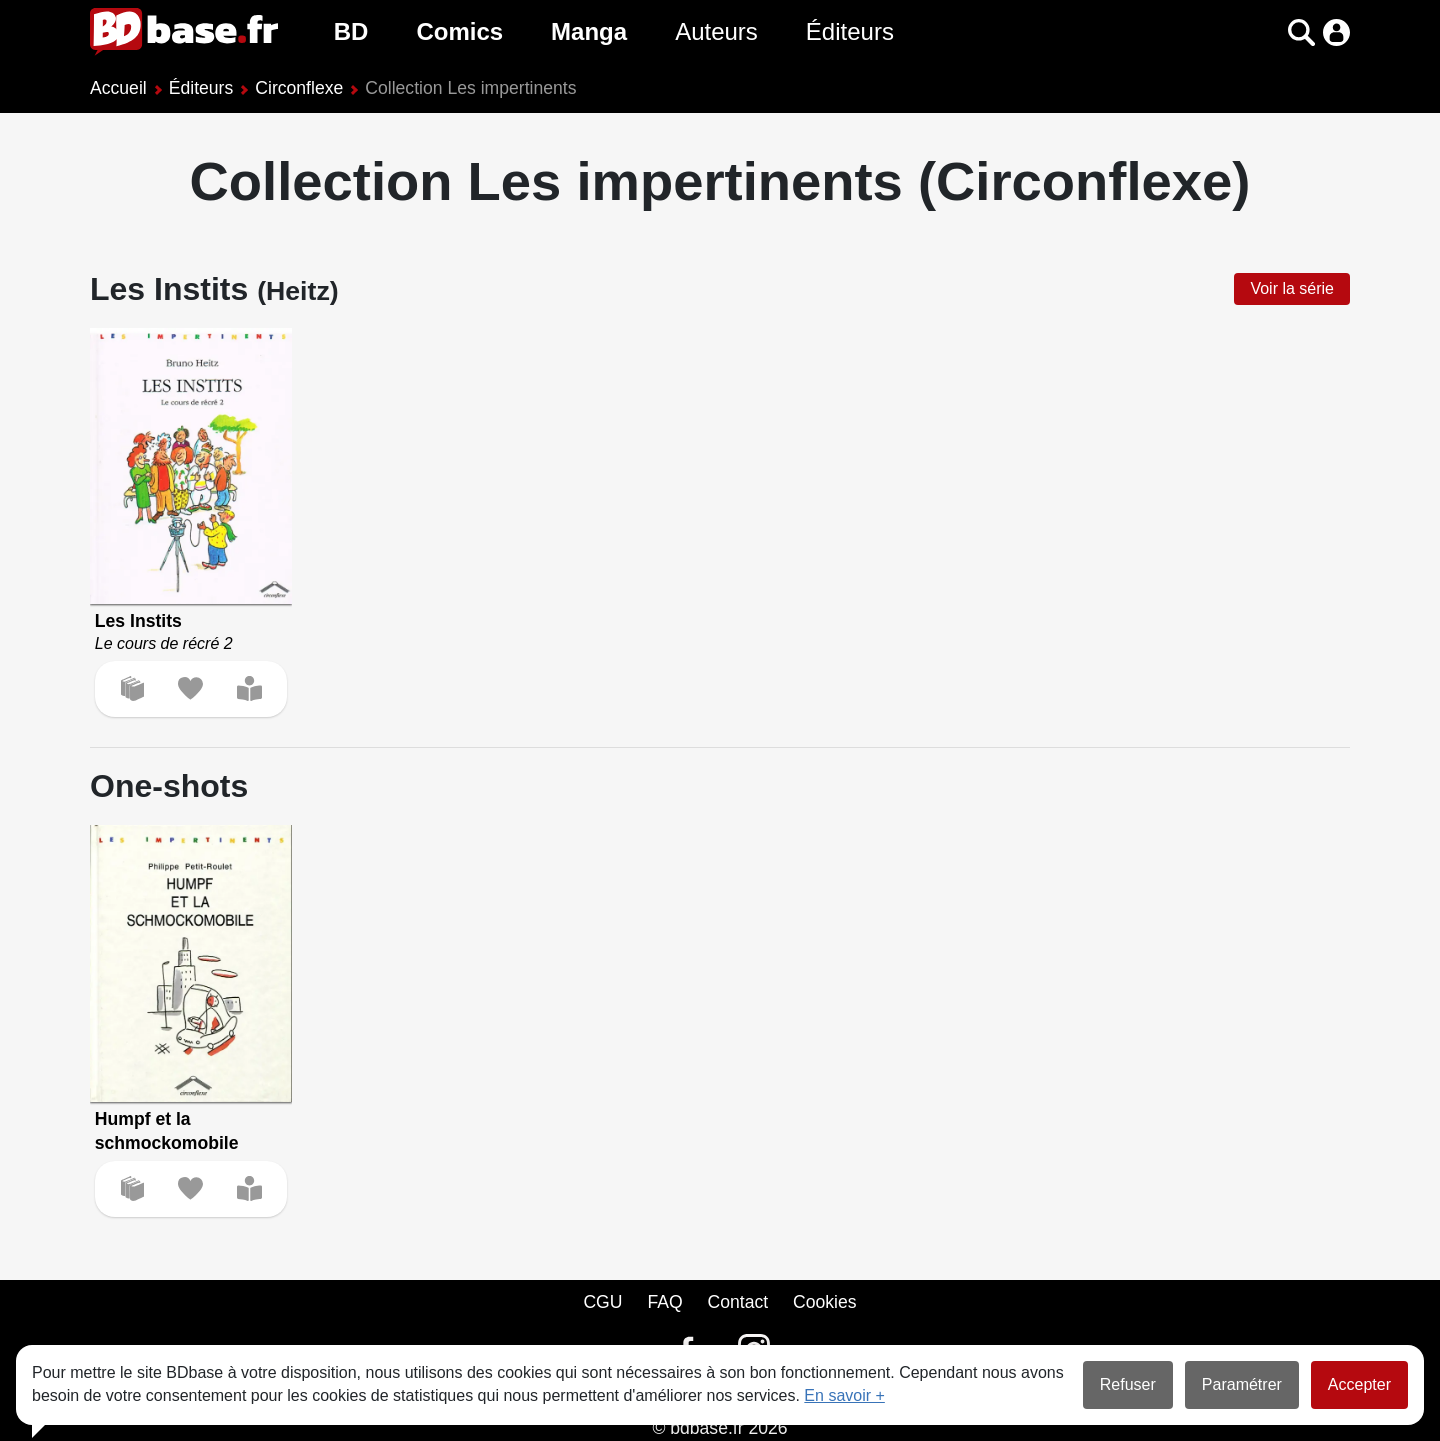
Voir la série (1292, 288)
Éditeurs (850, 31)
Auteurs (716, 31)
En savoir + (844, 1395)
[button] (1301, 32)
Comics (459, 31)
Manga (589, 31)
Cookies (825, 1302)
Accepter (1359, 1384)
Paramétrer (1242, 1384)
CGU (602, 1302)
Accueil (118, 88)
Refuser (1128, 1384)
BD (351, 31)
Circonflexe (299, 88)
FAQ (664, 1302)
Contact (737, 1302)
